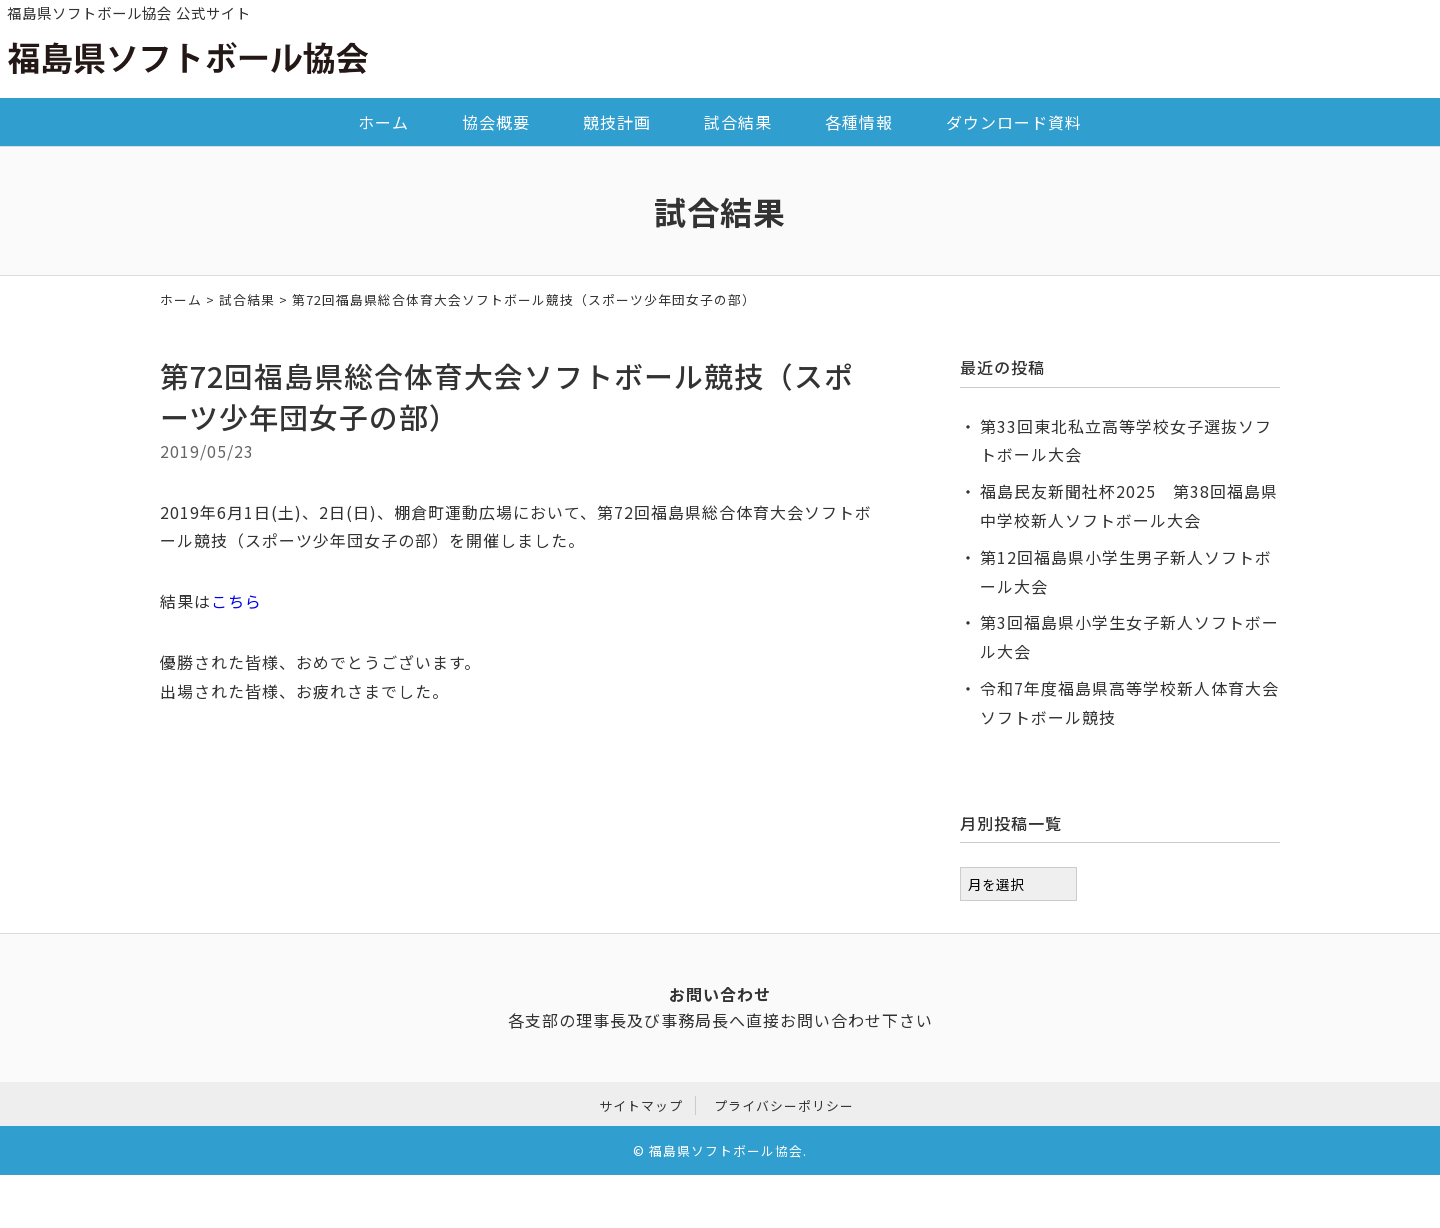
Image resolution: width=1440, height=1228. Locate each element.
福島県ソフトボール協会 (726, 1148)
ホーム (383, 122)
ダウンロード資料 (1014, 122)
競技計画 (617, 122)
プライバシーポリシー (784, 1102)
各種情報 (859, 122)
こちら (236, 601)
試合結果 (738, 122)
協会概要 (496, 122)
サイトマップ (641, 1102)
